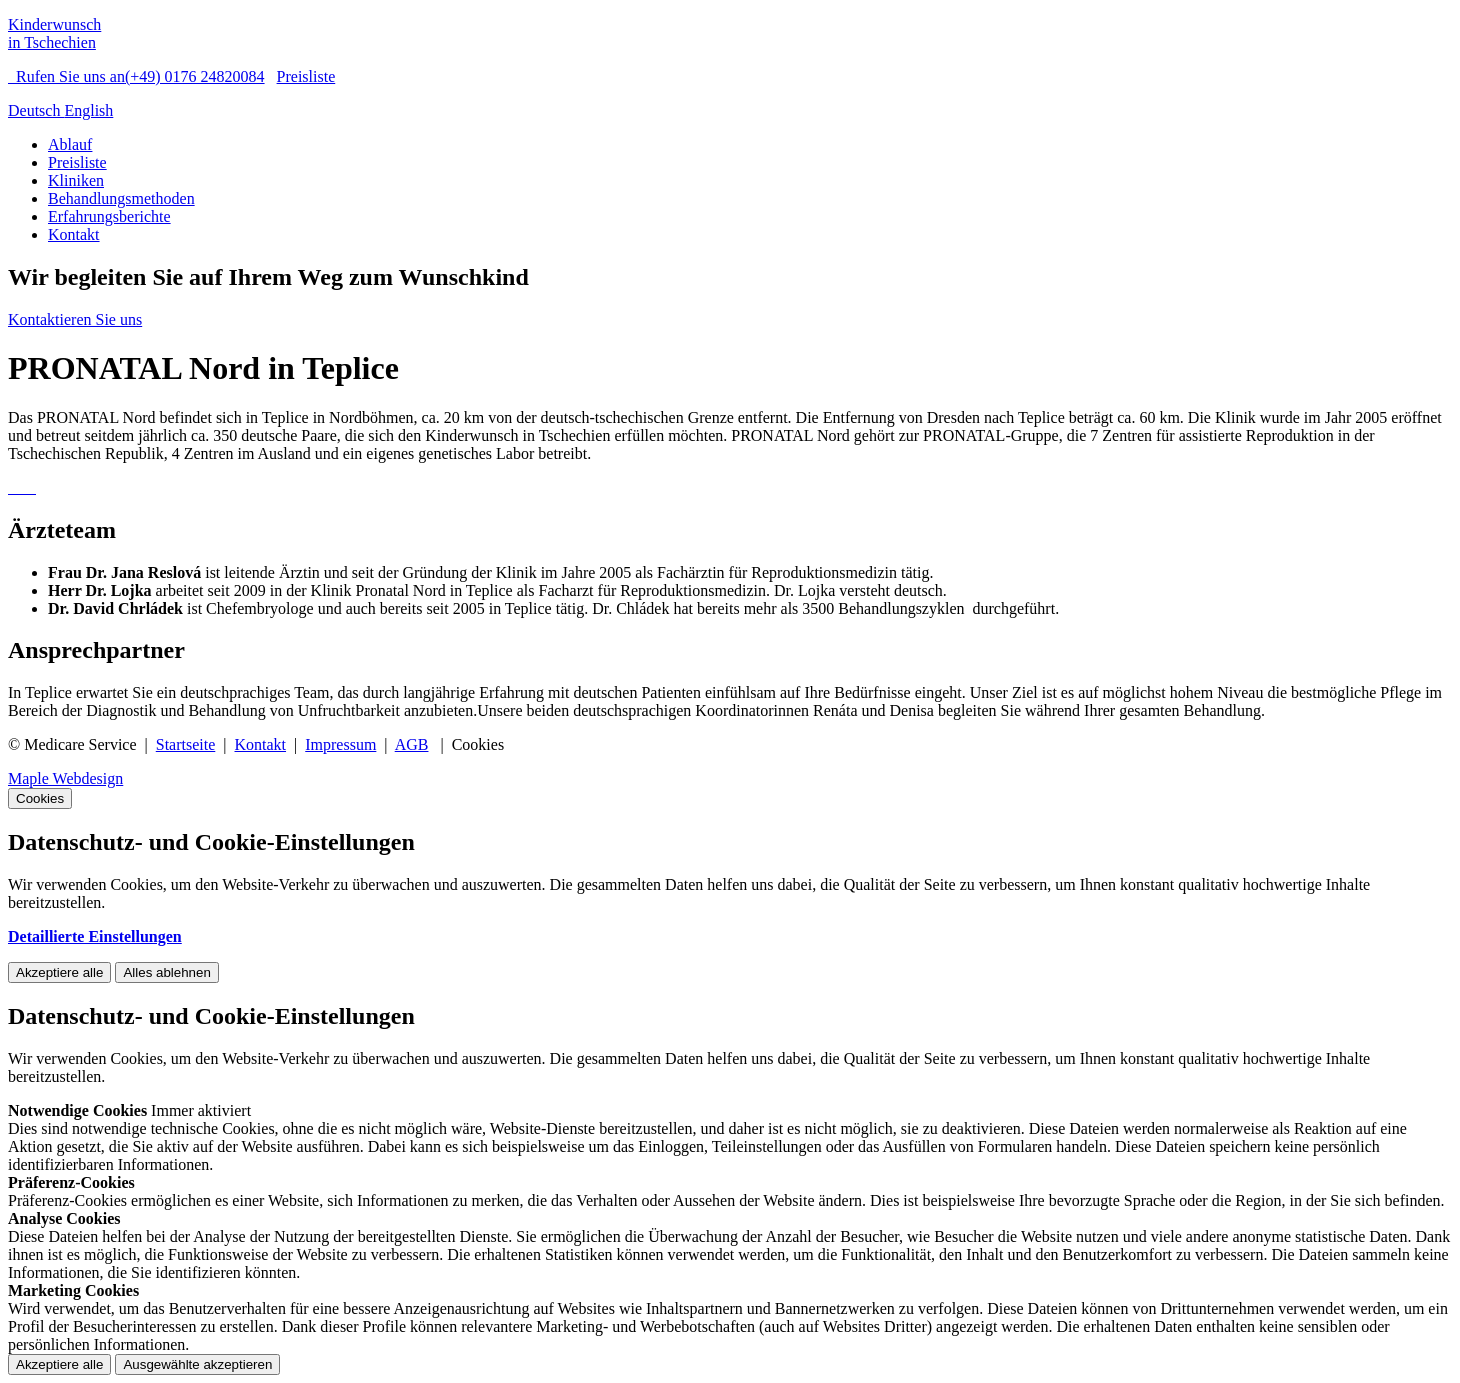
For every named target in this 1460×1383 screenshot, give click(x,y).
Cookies (40, 798)
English (88, 110)
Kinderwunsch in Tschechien (54, 33)
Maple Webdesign (65, 778)
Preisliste (306, 76)
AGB (412, 744)
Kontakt (74, 234)
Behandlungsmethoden (121, 198)
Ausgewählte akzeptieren (197, 1364)
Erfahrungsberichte (109, 216)
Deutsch (36, 110)
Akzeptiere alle (59, 972)
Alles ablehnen (166, 972)
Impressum (340, 744)
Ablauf (70, 144)
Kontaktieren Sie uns (75, 319)
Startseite (186, 744)
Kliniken (76, 180)
